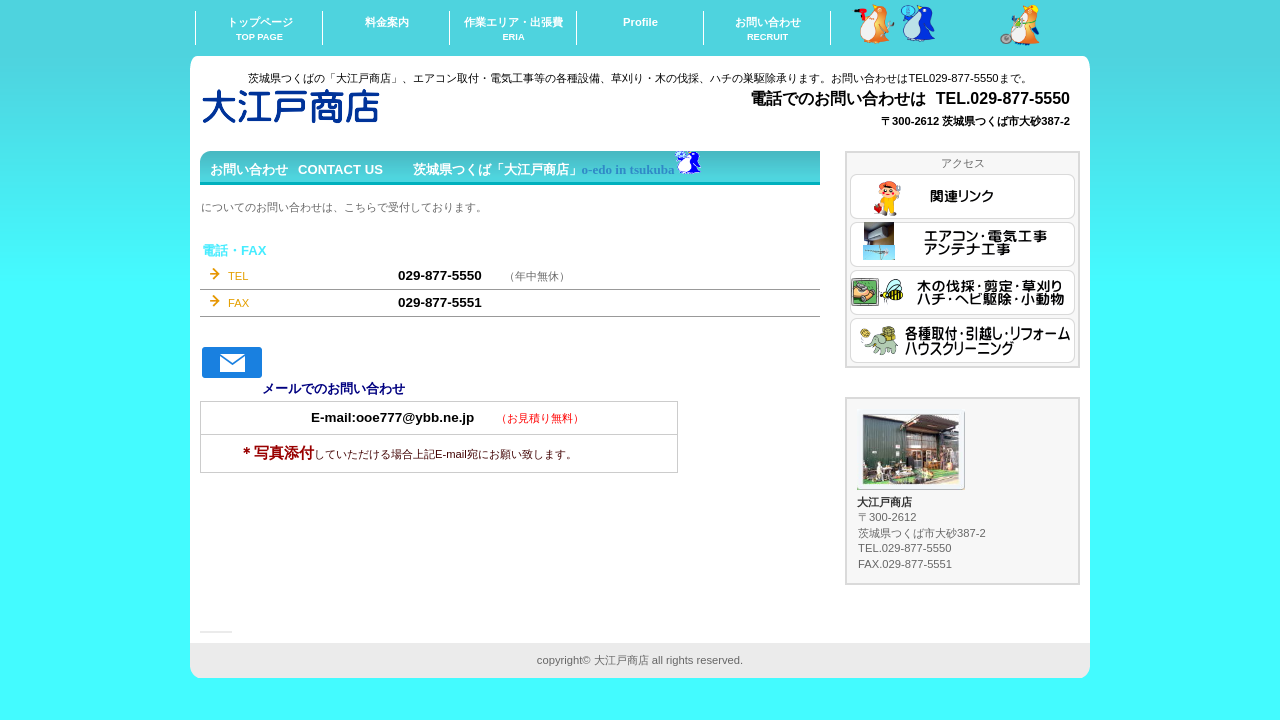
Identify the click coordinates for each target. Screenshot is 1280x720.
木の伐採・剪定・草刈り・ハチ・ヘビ (962, 292)
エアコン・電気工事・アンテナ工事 (962, 244)
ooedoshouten (400, 105)
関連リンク (962, 196)
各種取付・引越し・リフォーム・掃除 (962, 340)
